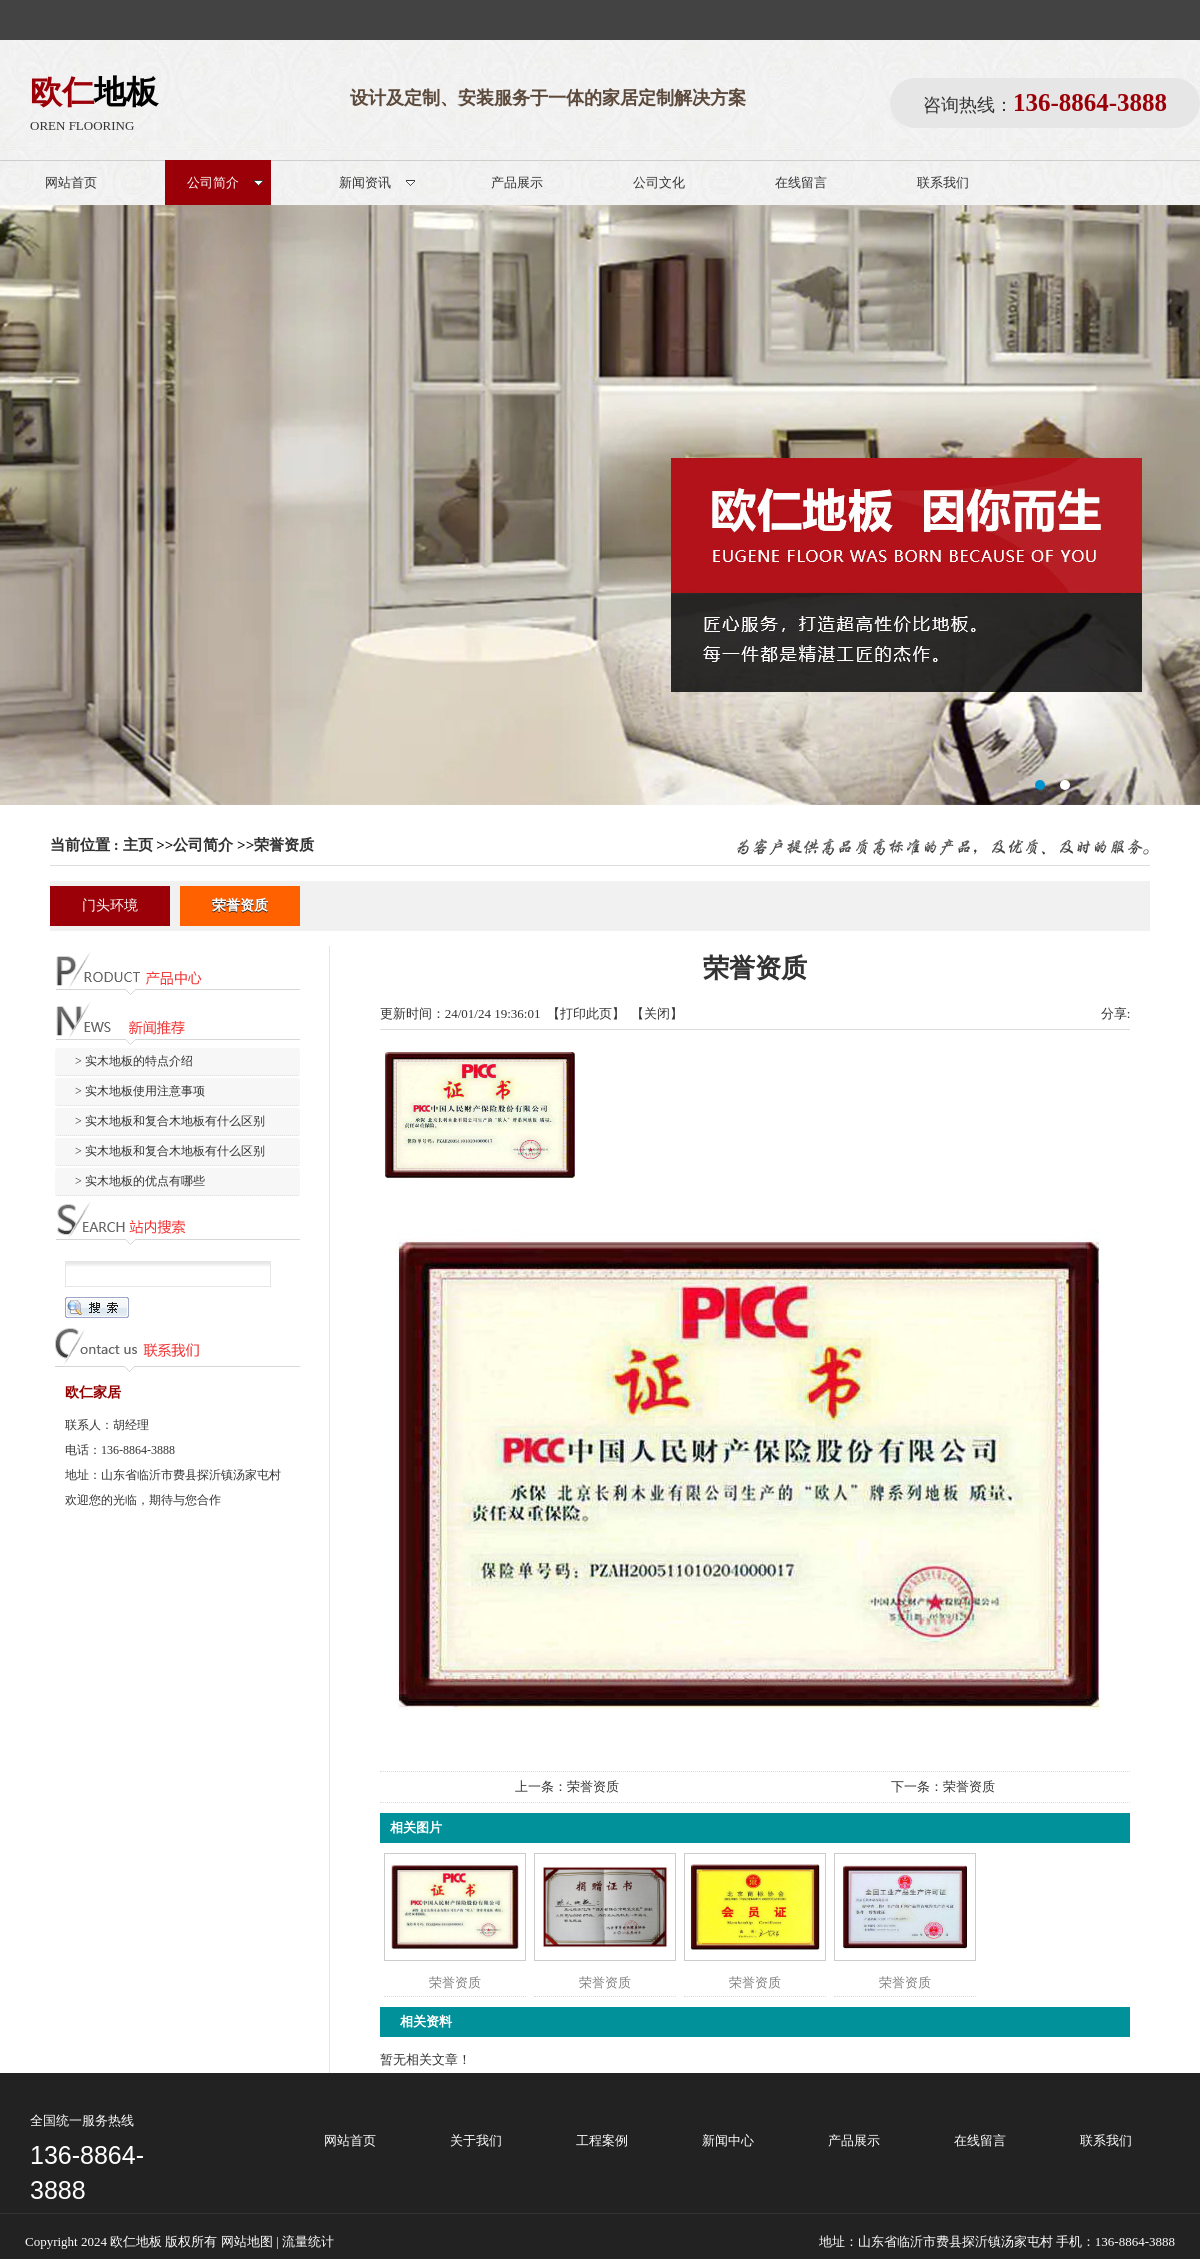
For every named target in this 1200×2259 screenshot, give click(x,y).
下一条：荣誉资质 (943, 1786)
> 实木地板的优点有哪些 (140, 1181)
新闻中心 (728, 2140)
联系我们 (1106, 2140)
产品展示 (854, 2140)
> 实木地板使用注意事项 (140, 1091)
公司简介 (203, 845)
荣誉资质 (284, 845)
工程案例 (602, 2140)
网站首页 (350, 2140)
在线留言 (980, 2140)
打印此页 (586, 1013)
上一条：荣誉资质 (567, 1786)
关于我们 (476, 2140)
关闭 (657, 1013)
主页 (138, 845)
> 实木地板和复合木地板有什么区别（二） (160, 1154)
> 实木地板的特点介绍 (134, 1061)
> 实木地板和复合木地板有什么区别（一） (160, 1124)
